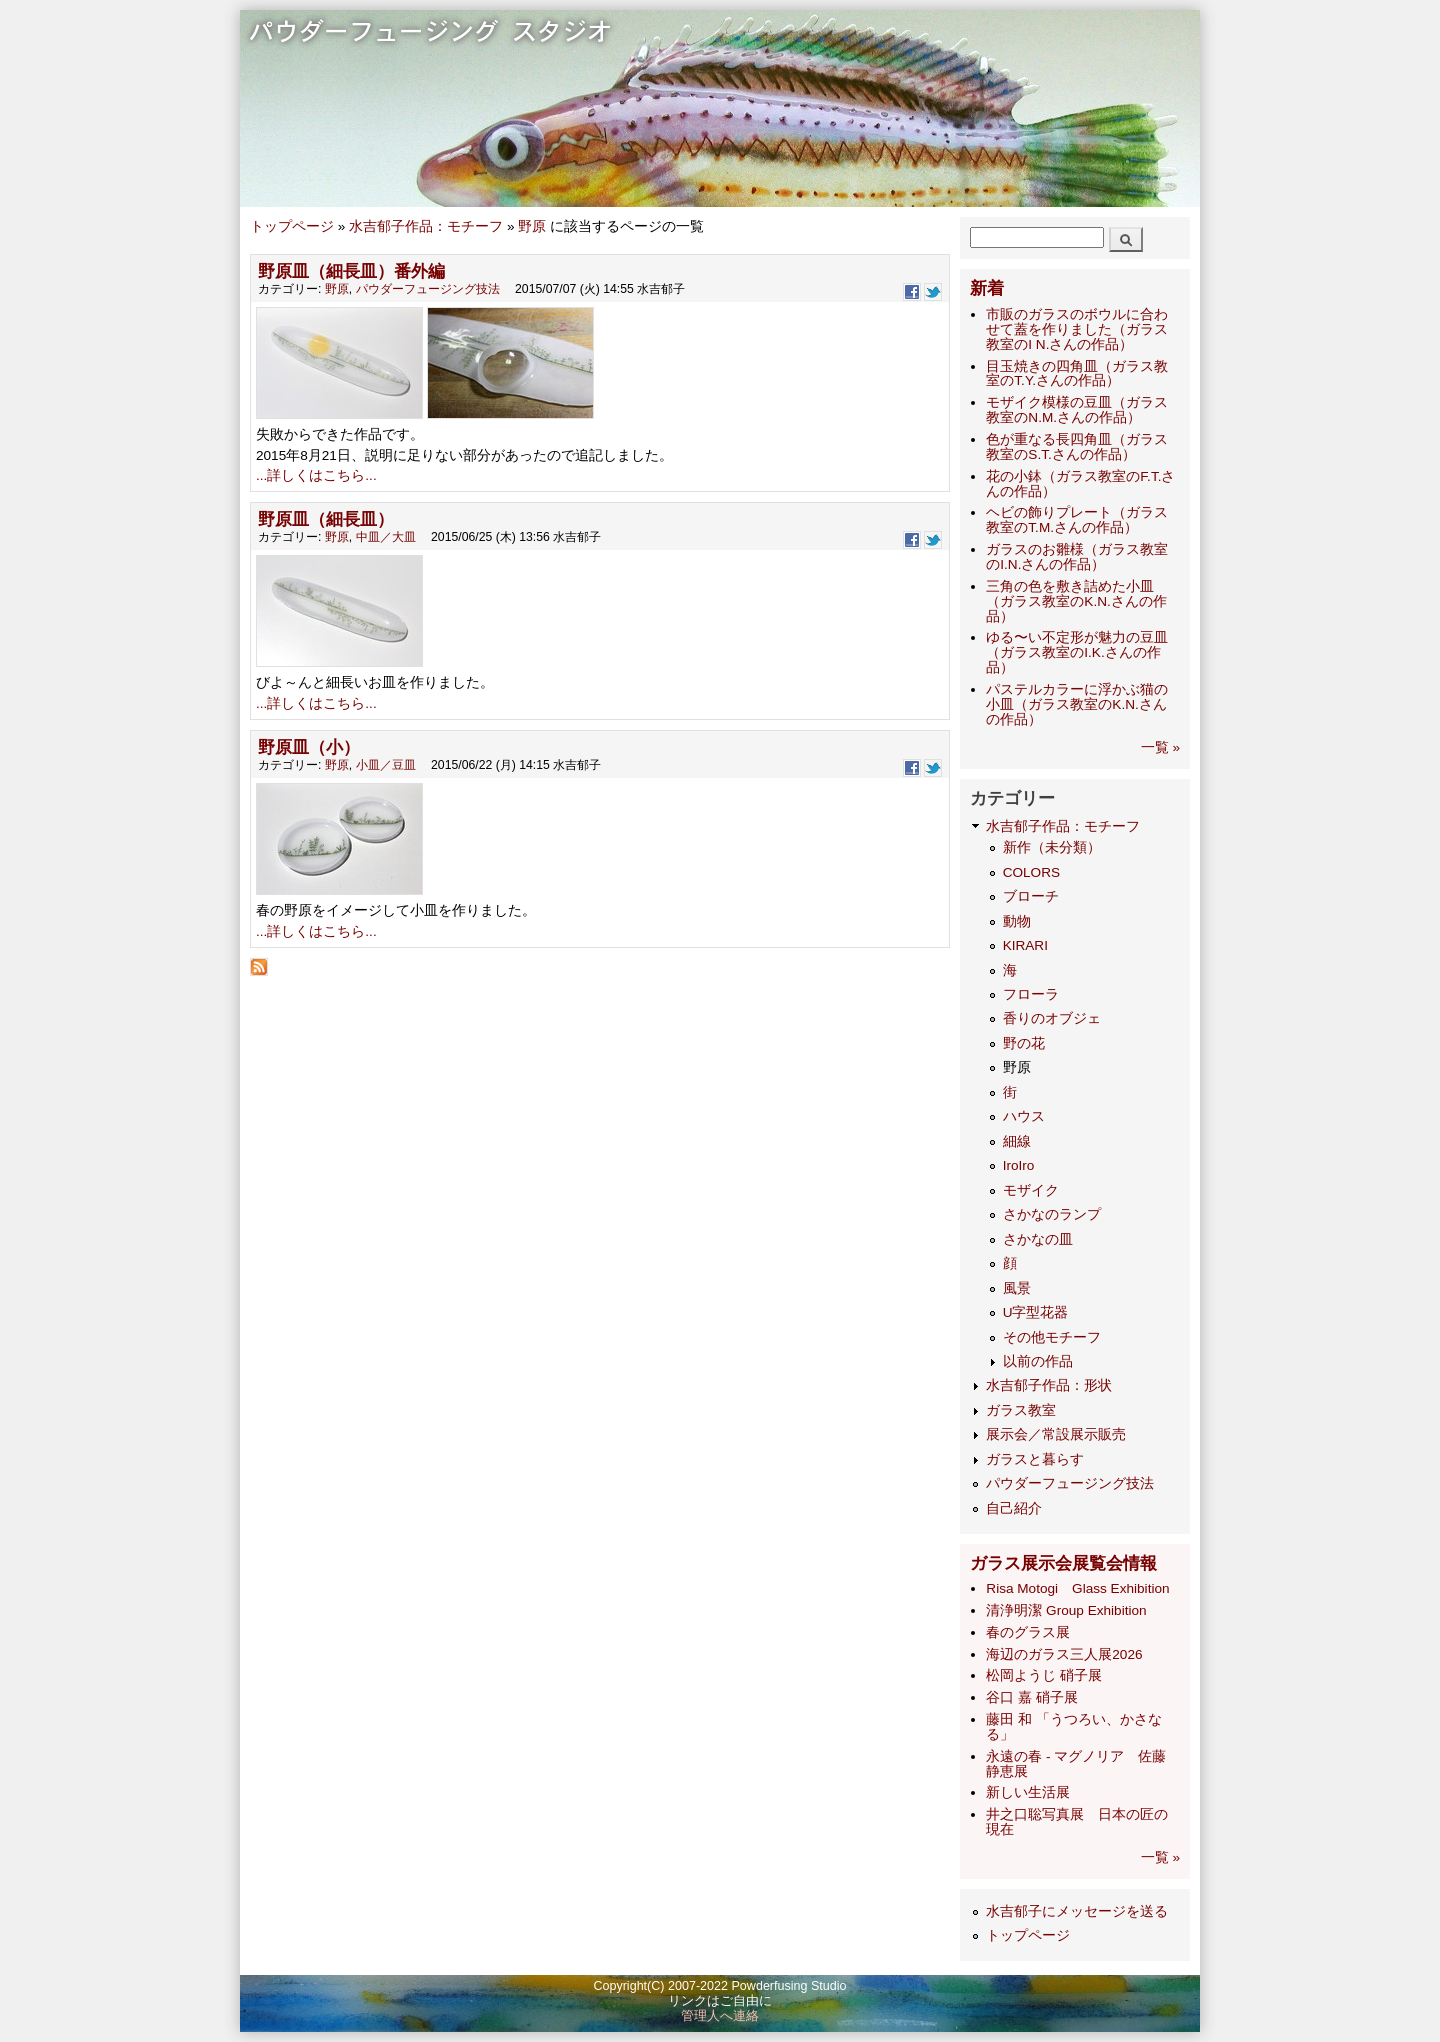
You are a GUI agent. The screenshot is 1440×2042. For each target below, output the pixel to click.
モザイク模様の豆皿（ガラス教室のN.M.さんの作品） (1077, 410)
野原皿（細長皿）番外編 (351, 271)
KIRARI (1025, 945)
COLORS (1031, 872)
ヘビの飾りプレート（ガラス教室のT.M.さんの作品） (1077, 520)
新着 (987, 288)
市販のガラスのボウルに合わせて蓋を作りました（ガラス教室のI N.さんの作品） (1077, 329)
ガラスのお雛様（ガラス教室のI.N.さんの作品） (1077, 557)
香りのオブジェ (1052, 1018)
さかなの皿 (1038, 1239)
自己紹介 (1014, 1508)
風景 (1017, 1288)
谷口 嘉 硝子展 (1032, 1697)
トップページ (292, 226)
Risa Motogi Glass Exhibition (1077, 1588)
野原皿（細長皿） (326, 519)
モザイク (1031, 1190)
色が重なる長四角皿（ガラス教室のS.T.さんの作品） (1077, 447)
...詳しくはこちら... (316, 475)
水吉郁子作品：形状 (1049, 1385)
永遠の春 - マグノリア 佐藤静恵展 (1076, 1764)
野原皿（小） (309, 747)
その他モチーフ (1052, 1337)
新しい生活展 (1028, 1792)
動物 (1017, 921)
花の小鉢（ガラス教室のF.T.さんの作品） (1080, 484)
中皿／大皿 (386, 537)
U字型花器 (1036, 1312)
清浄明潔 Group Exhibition (1066, 1610)
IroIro (1019, 1165)
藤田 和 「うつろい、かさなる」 (1074, 1727)
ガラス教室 (1021, 1410)
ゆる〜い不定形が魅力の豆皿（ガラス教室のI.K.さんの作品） (1077, 652)
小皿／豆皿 (386, 765)
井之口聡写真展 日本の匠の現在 (1077, 1822)
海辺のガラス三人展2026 (1064, 1654)
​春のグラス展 (1028, 1632)
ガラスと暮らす (1035, 1459)
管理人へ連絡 (720, 2016)
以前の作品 (1038, 1361)
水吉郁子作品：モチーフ (426, 226)
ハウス (1024, 1116)
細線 (1017, 1141)
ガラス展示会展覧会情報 (1063, 1563)
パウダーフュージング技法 (428, 289)
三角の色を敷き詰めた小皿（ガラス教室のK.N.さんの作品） (1076, 601)
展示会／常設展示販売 (1056, 1434)
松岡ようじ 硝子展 (1044, 1675)
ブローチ (1031, 896)
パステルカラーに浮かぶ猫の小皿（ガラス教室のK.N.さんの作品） (1077, 704)
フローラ (1031, 994)
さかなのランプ (1052, 1214)
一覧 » (1160, 747)
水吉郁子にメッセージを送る (1077, 1911)
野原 (532, 226)
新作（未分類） (1052, 847)
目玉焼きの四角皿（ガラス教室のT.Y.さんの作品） (1077, 374)
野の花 (1024, 1043)
